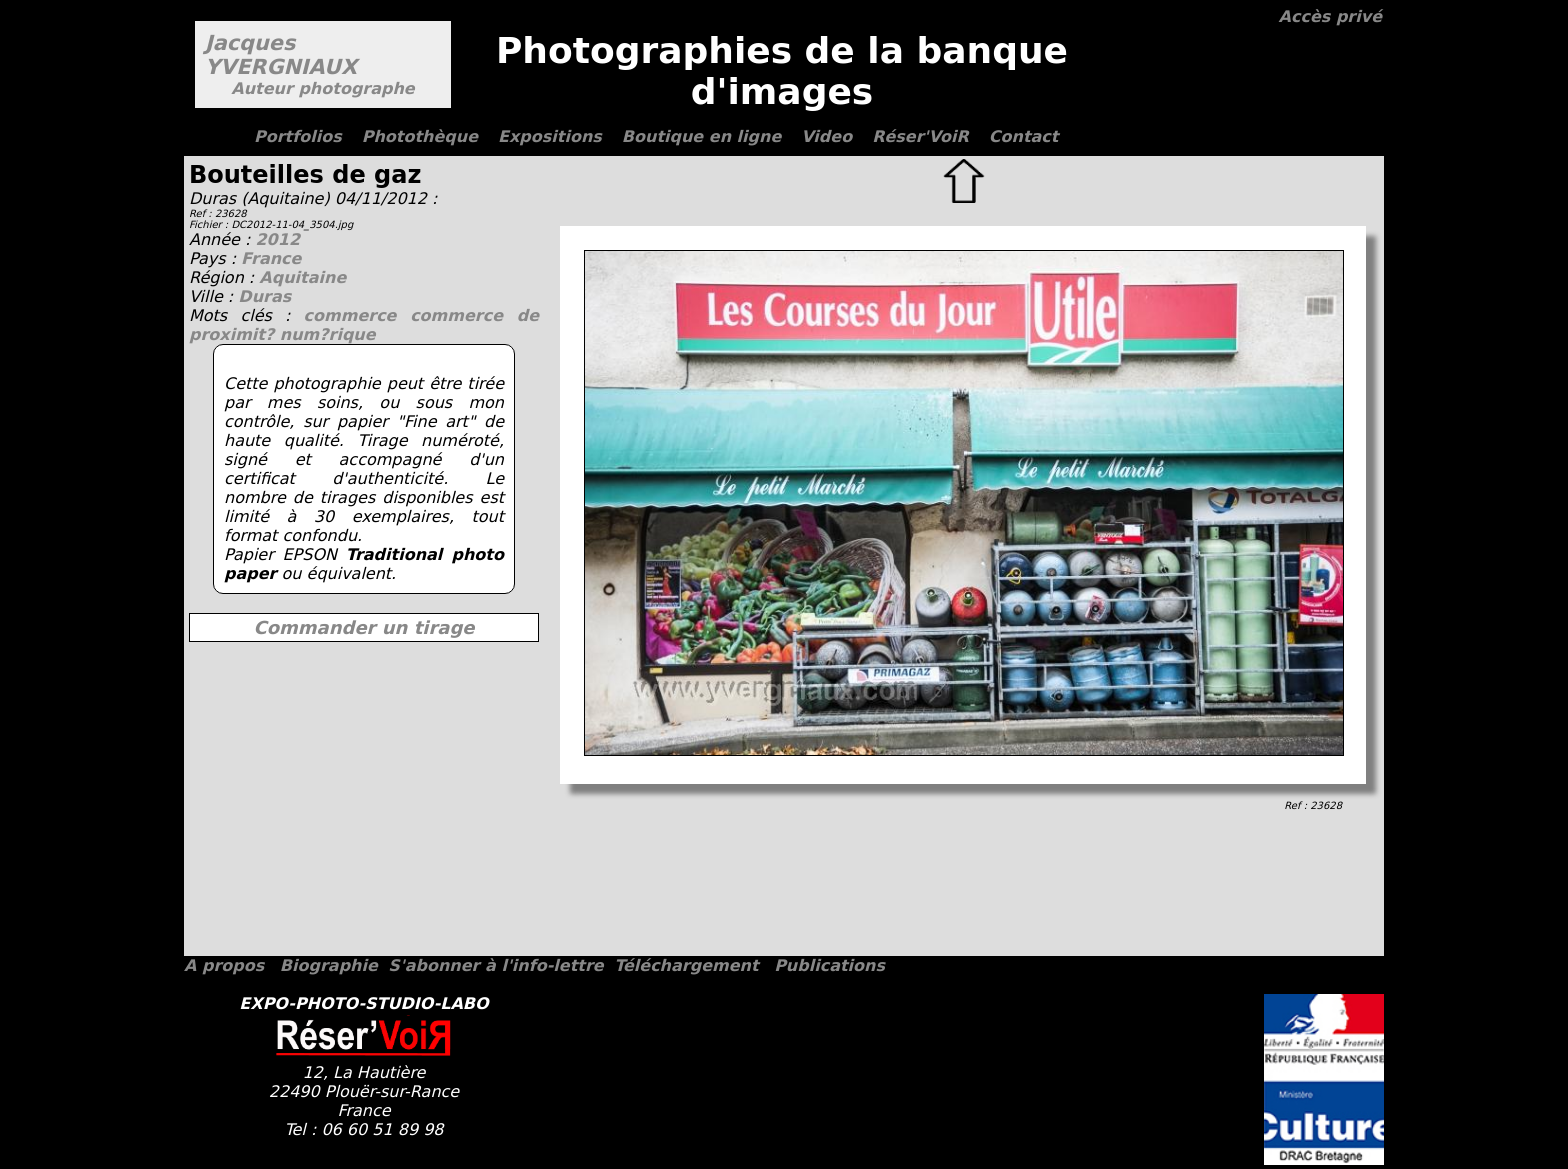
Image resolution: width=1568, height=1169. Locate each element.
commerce (357, 315)
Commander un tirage (363, 627)
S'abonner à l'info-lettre (495, 965)
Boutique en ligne (701, 136)
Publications (829, 965)
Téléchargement (686, 965)
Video (826, 136)
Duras (264, 296)
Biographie (329, 965)
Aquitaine (302, 277)
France (271, 258)
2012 (277, 239)
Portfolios (298, 136)
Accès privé (1330, 16)
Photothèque (420, 136)
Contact (1024, 136)
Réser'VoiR (920, 136)
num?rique (328, 334)
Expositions (550, 136)
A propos (224, 965)
